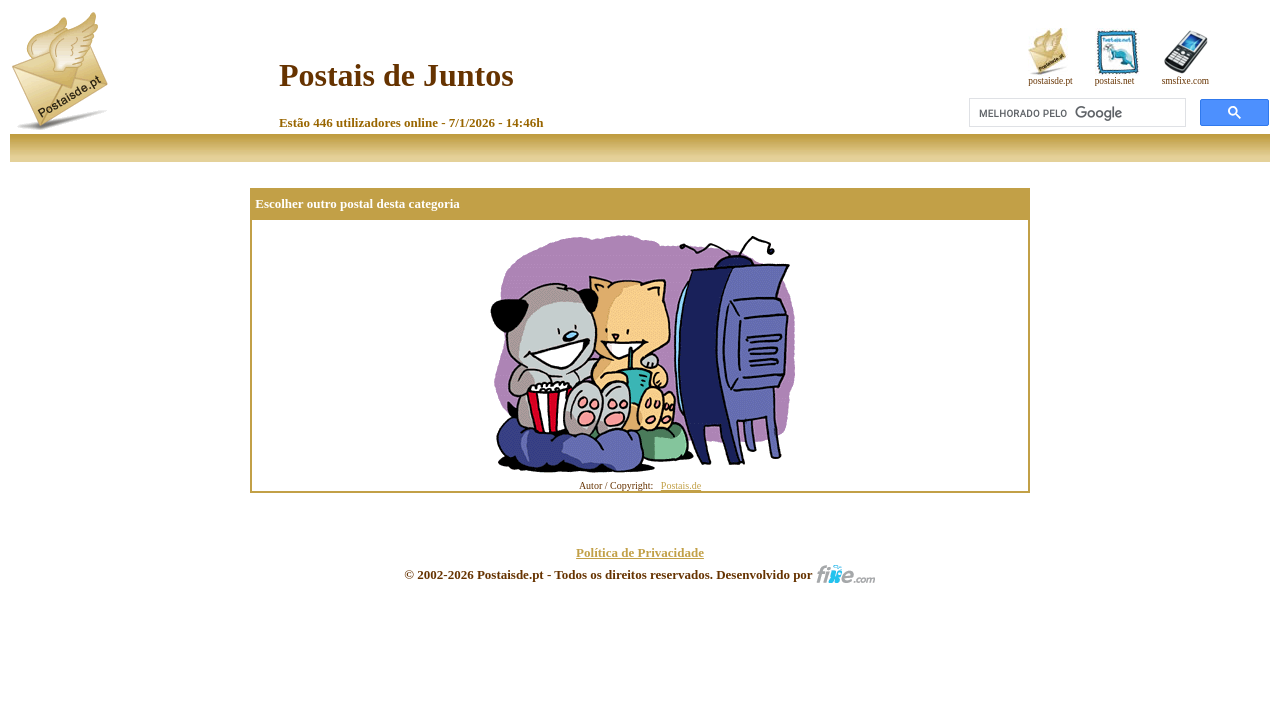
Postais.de (681, 485)
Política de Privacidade (640, 552)
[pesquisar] (1075, 113)
